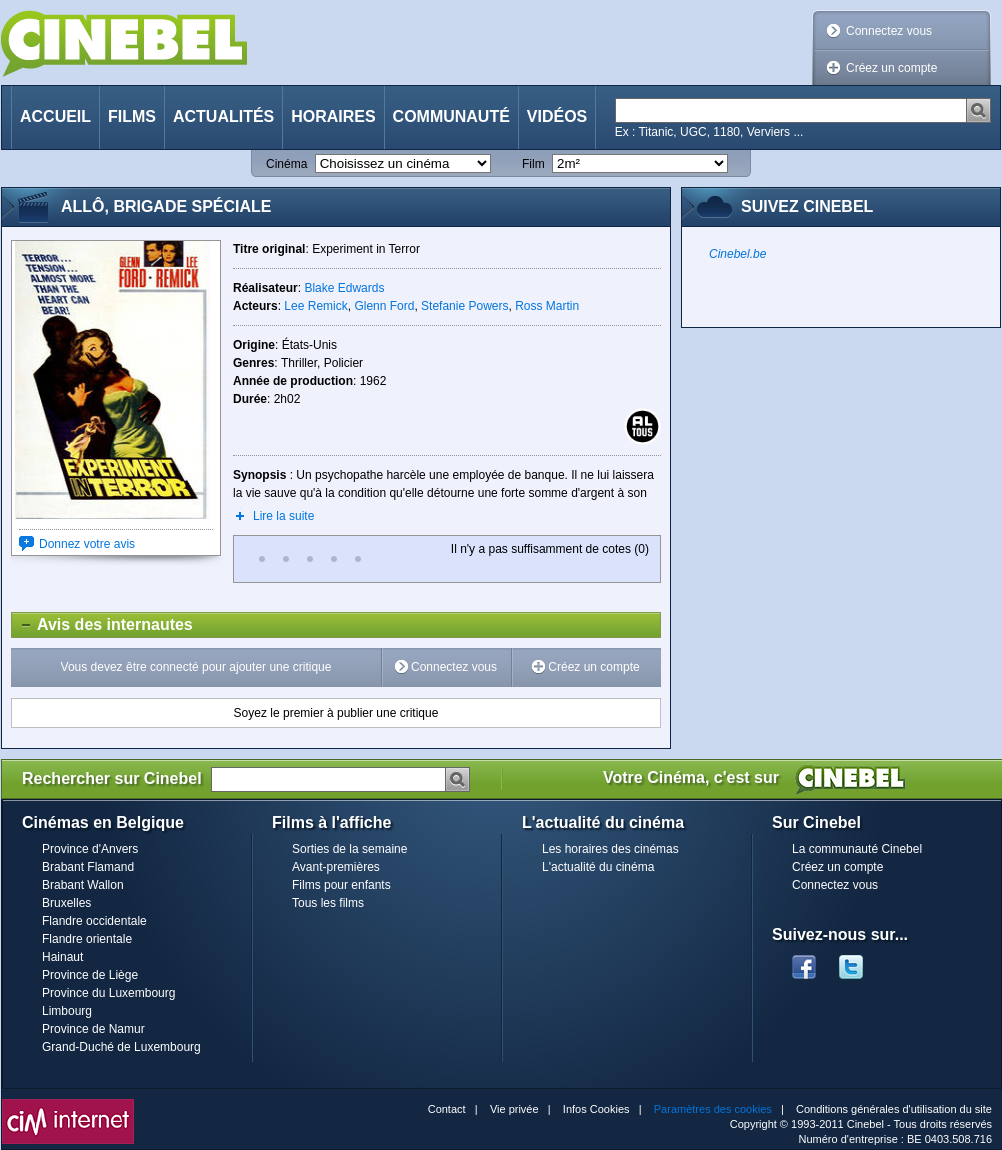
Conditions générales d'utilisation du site (894, 1109)
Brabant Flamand (88, 867)
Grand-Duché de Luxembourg (121, 1047)
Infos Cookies (596, 1109)
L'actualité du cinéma (598, 867)
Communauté (451, 116)
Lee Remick (315, 306)
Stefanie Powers (464, 306)
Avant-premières (336, 867)
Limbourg (67, 1011)
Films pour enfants (341, 885)
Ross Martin (547, 306)
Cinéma (286, 164)
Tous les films (328, 903)
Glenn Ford (384, 306)
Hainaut (62, 957)
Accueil (55, 116)
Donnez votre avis (87, 544)
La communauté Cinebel (857, 849)
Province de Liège (90, 975)
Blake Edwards (344, 288)
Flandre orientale (87, 939)
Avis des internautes (102, 625)
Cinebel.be (737, 254)
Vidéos (557, 116)
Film (533, 164)
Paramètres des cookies (713, 1109)
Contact (447, 1109)
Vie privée (514, 1109)
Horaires (333, 116)
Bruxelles (66, 903)
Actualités (223, 116)
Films (132, 116)
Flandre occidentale (94, 921)
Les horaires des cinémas (610, 849)
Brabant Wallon (83, 885)
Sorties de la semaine (349, 849)
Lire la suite (283, 516)
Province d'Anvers (90, 849)
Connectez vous (889, 31)
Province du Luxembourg (108, 993)
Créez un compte (891, 68)
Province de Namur (93, 1029)
